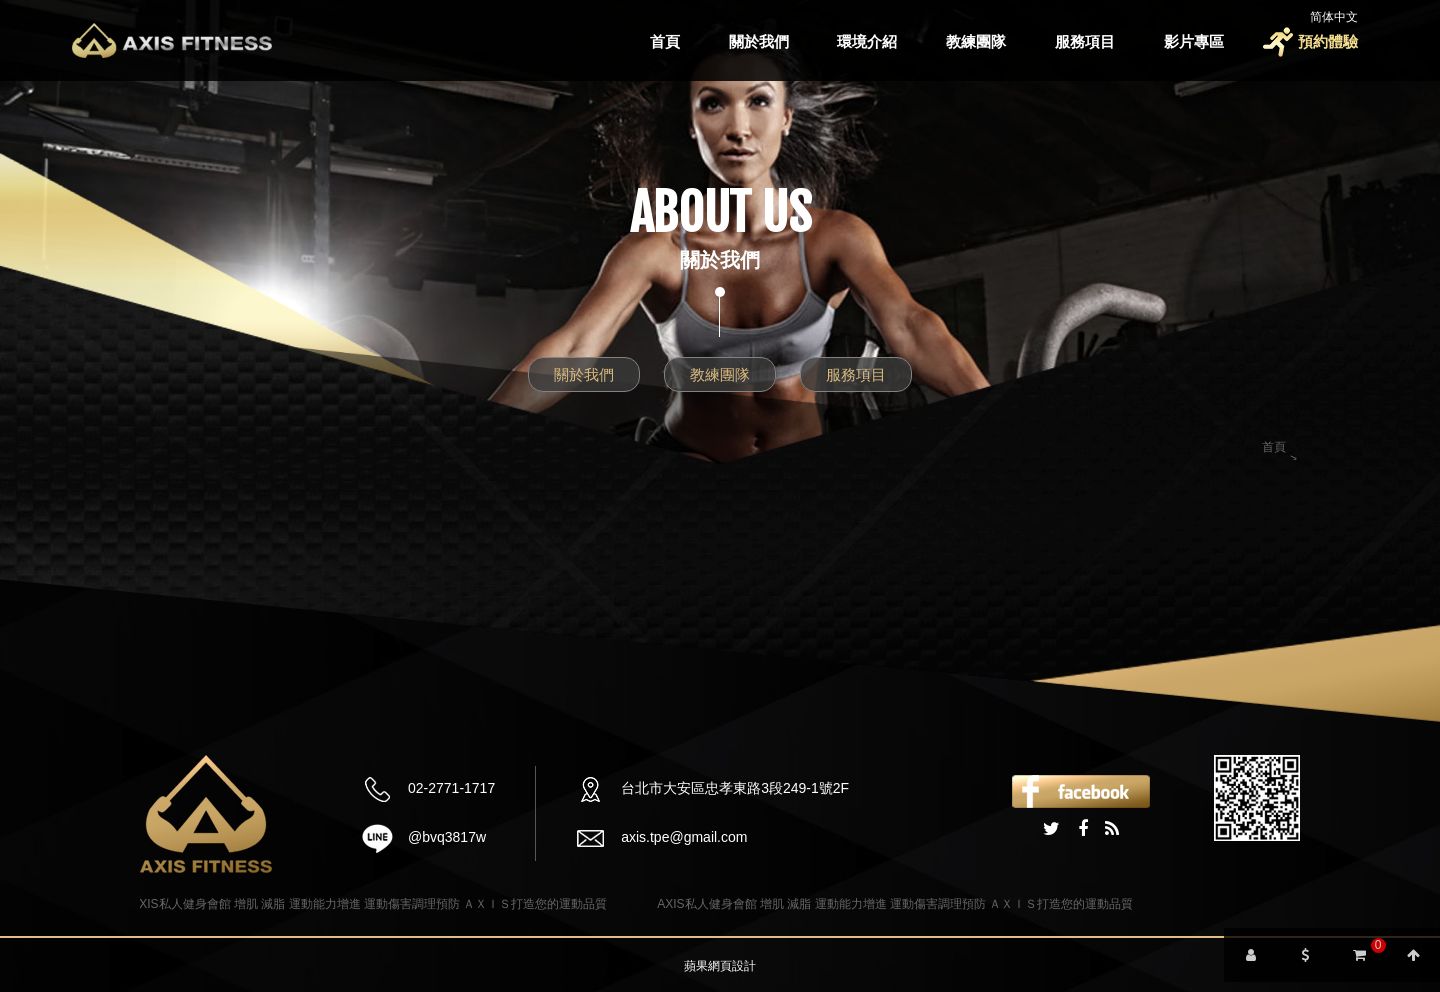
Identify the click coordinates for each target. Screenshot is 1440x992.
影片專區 (1194, 41)
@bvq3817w (447, 837)
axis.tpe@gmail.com (684, 837)
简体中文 (1334, 17)
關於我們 (759, 41)
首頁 (665, 41)
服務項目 (1085, 41)
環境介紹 (867, 41)
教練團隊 (976, 41)
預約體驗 (1328, 41)
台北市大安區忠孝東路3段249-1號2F (735, 788)
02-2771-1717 (451, 788)
